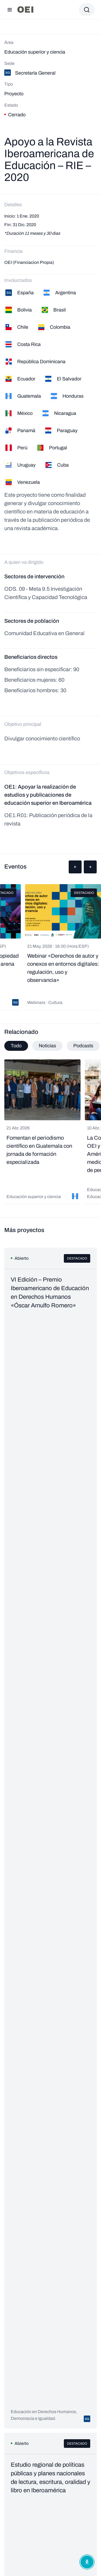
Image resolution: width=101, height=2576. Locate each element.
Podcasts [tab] (83, 1045)
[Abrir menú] (9, 9)
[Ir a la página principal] (25, 9)
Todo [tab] (16, 1045)
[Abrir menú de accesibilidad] (87, 2562)
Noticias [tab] (47, 1045)
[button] (75, 866)
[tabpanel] (50, 1131)
